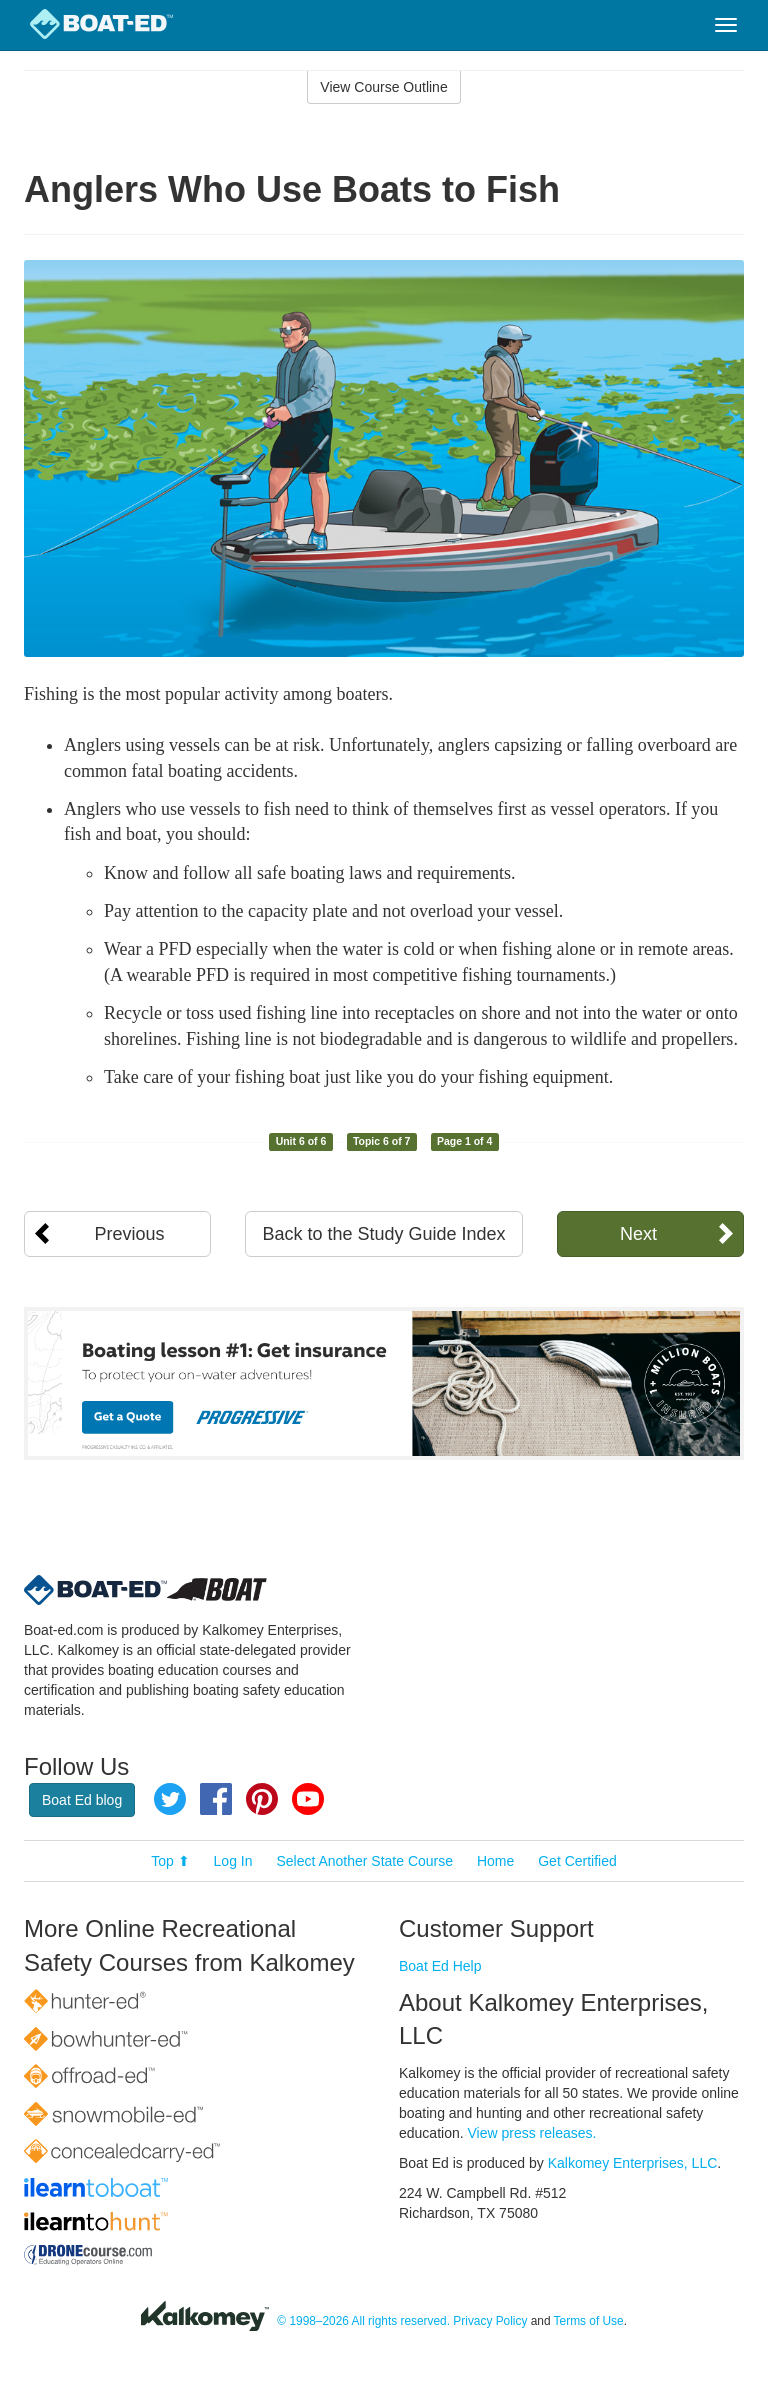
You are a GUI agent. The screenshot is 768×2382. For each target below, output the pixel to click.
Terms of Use (589, 2322)
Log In (233, 1861)
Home (495, 1861)
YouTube (308, 1799)
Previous (130, 1234)
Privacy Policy (490, 2322)
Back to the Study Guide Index (383, 1234)
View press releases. (532, 2133)
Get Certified (577, 1861)
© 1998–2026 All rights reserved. (363, 2322)
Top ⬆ (170, 1861)
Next (638, 1234)
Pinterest (262, 1799)
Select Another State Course (364, 1861)
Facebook (216, 1799)
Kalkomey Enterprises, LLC (633, 2163)
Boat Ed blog (82, 1800)
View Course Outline (383, 87)
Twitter (170, 1799)
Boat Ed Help (440, 1966)
